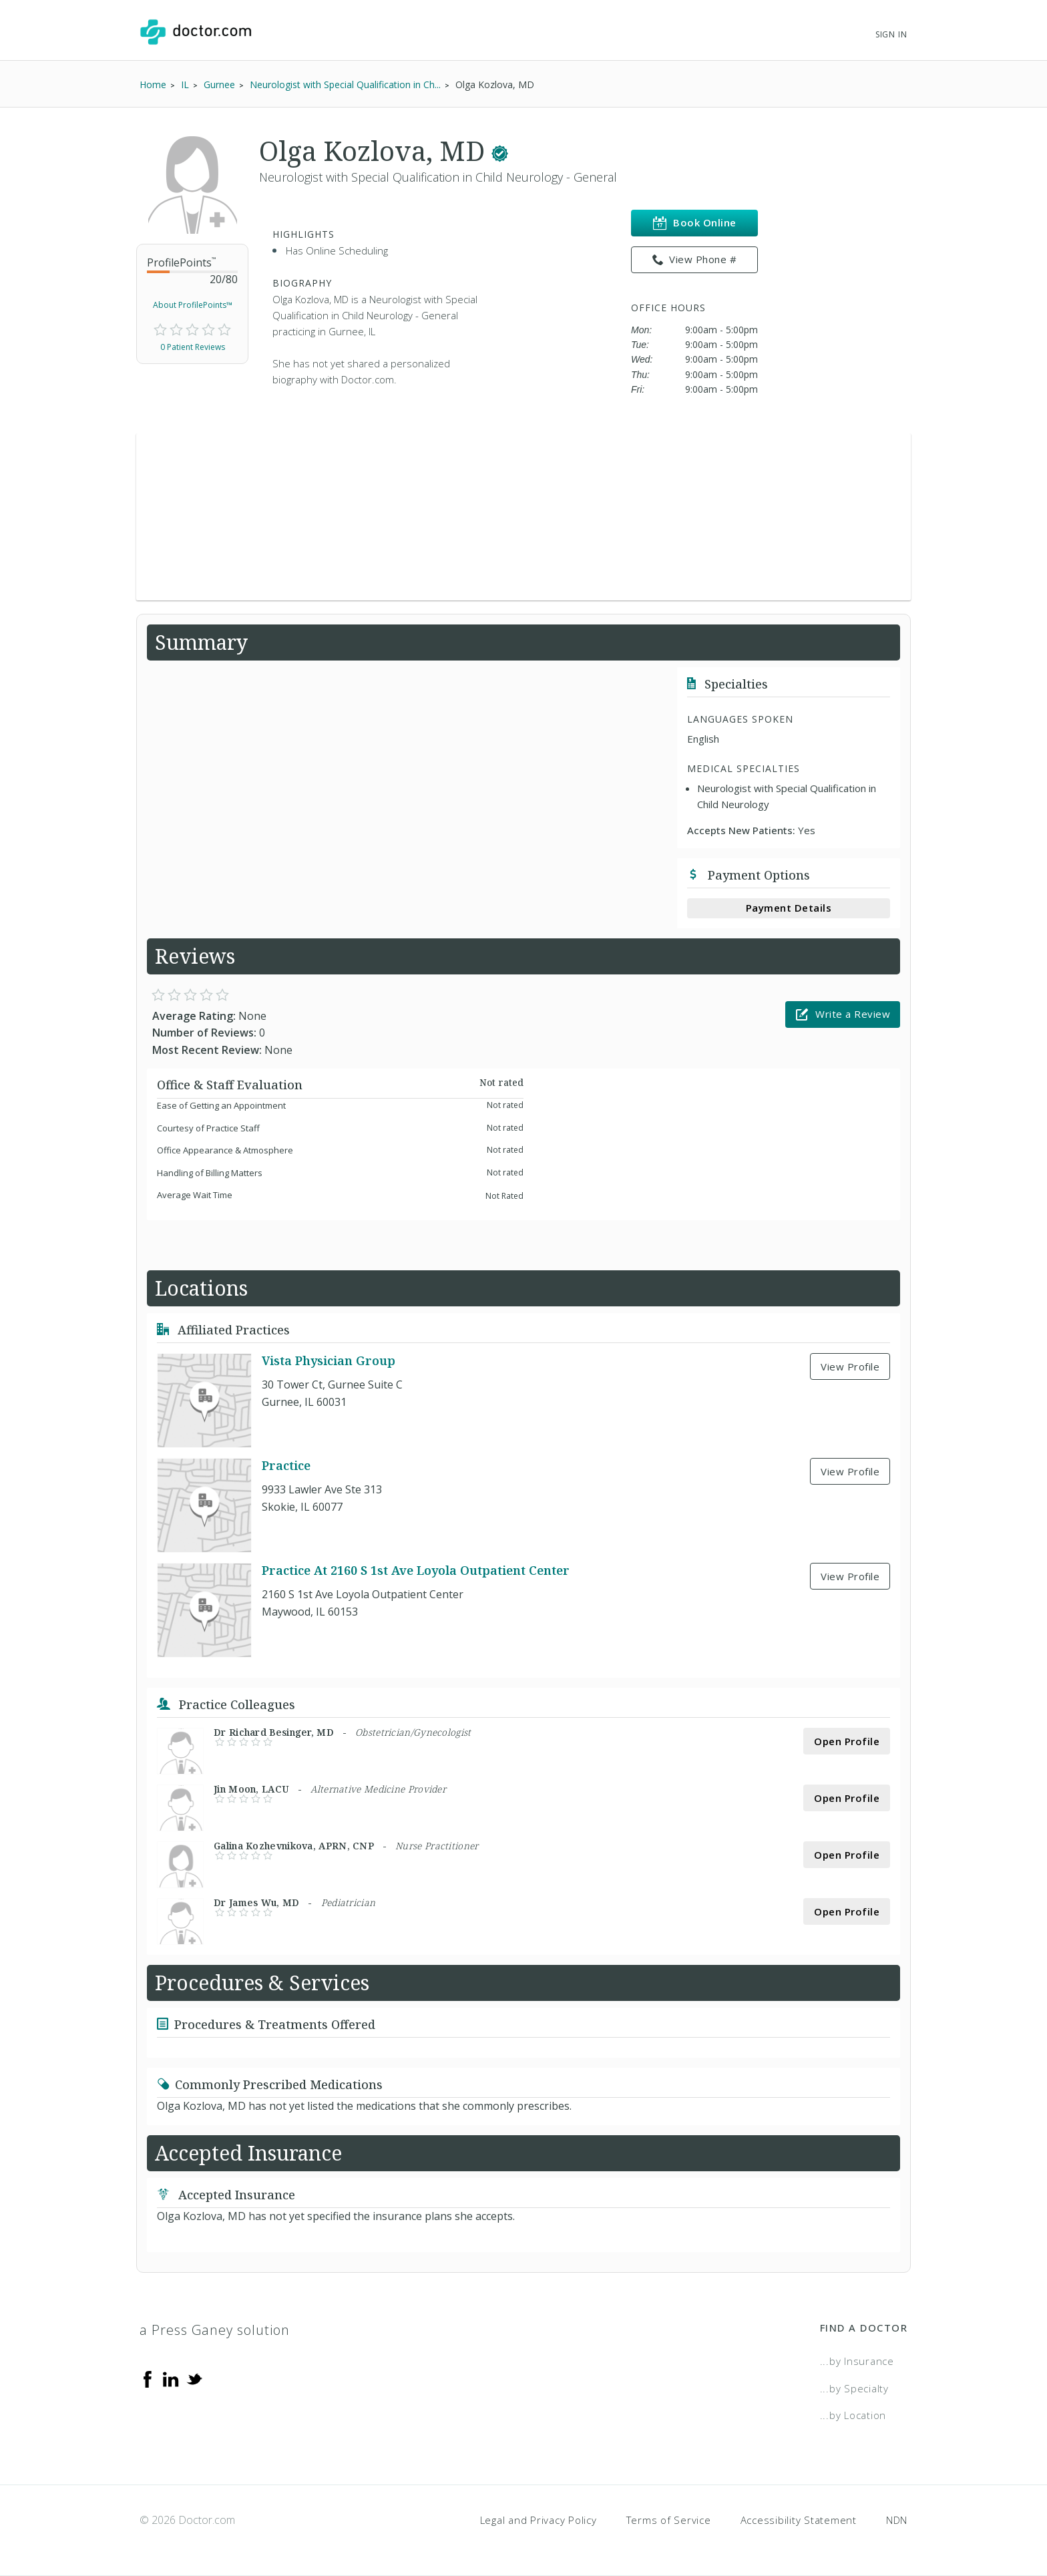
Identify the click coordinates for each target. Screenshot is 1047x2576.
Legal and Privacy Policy (538, 2520)
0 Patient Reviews (192, 347)
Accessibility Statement (799, 2520)
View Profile (850, 1366)
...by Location (853, 2415)
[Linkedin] (171, 2378)
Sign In (891, 34)
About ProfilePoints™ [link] (192, 305)
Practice (286, 1466)
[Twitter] (194, 2378)
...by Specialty (854, 2388)
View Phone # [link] (694, 259)
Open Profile (846, 1741)
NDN (896, 2520)
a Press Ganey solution (215, 2330)
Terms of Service (668, 2520)
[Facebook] (148, 2378)
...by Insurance (857, 2361)
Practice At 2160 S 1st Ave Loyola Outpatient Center (416, 1571)
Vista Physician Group (328, 1361)
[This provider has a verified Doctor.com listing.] (499, 150)
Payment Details (789, 907)
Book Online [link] (695, 223)
